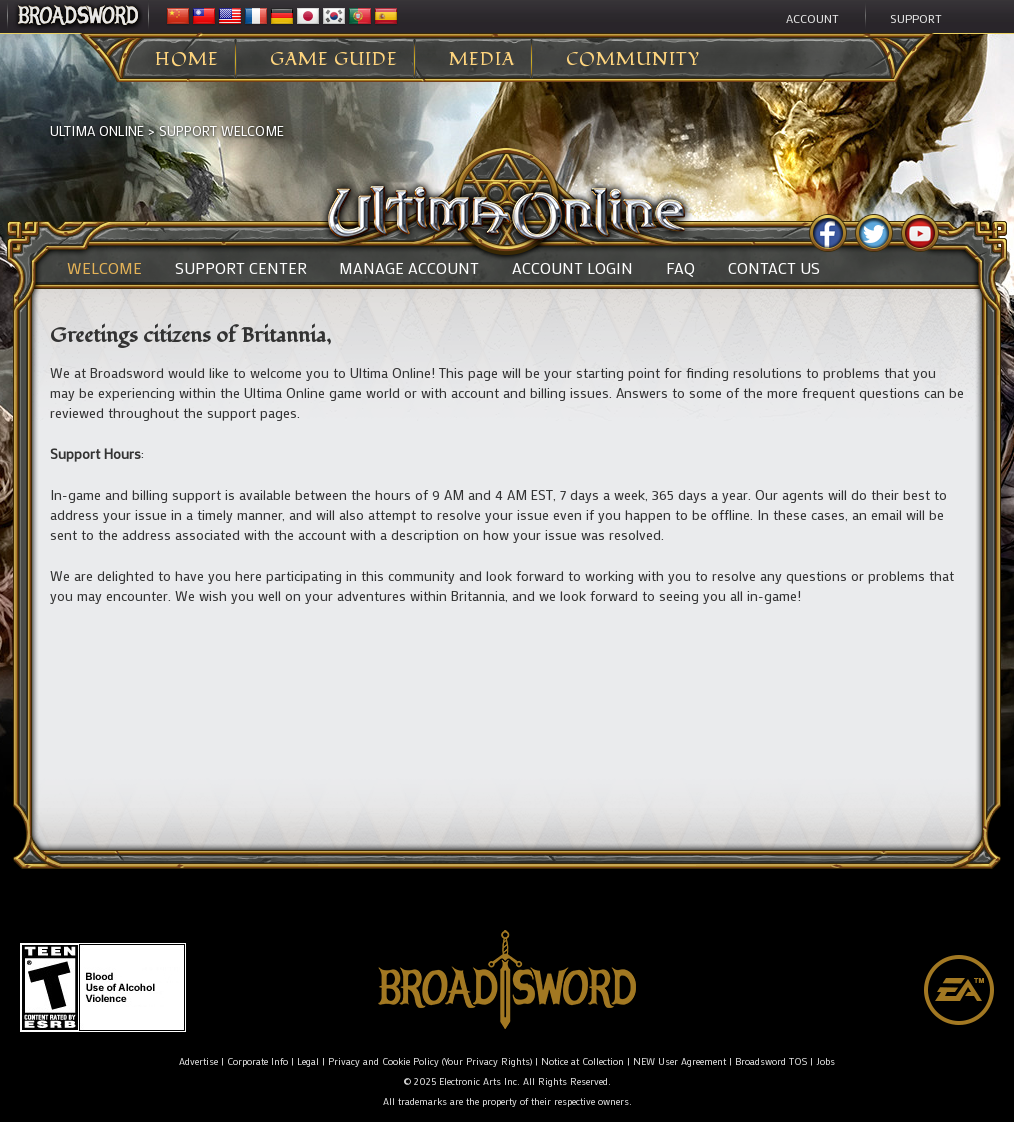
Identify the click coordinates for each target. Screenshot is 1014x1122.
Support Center (241, 268)
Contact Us (774, 268)
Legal (308, 1061)
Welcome (104, 268)
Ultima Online (97, 130)
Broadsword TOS (771, 1061)
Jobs (825, 1061)
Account (812, 18)
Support (916, 18)
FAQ (680, 268)
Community (633, 60)
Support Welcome (221, 130)
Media (482, 60)
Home (187, 60)
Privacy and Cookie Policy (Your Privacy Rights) (430, 1061)
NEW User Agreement (679, 1061)
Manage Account (409, 268)
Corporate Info (257, 1061)
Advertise (198, 1061)
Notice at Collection (582, 1061)
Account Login (572, 268)
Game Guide (334, 60)
